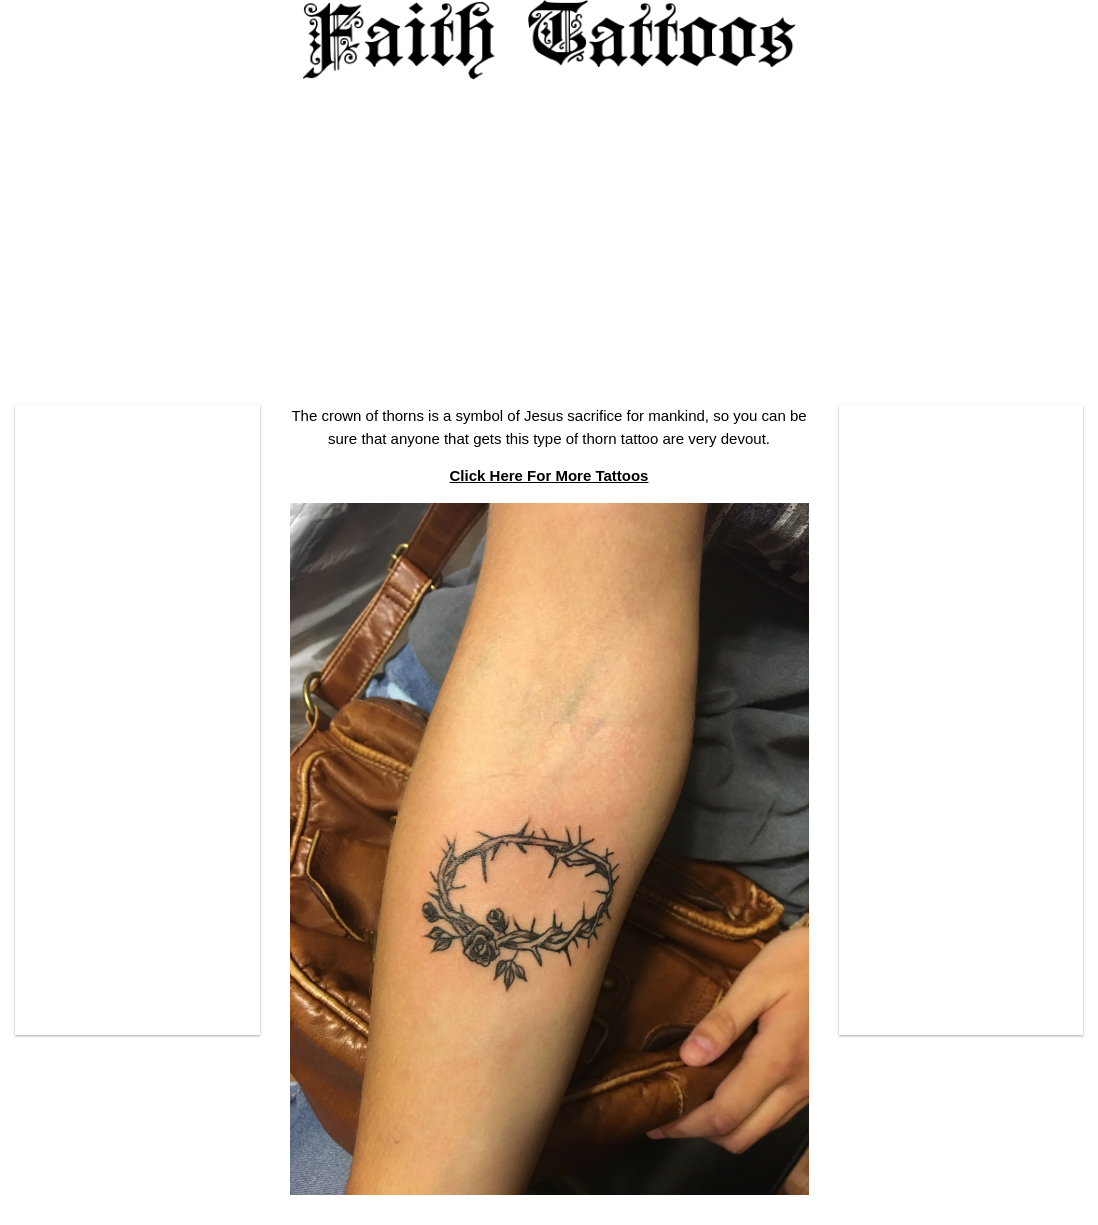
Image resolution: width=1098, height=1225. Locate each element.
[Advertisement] (549, 235)
